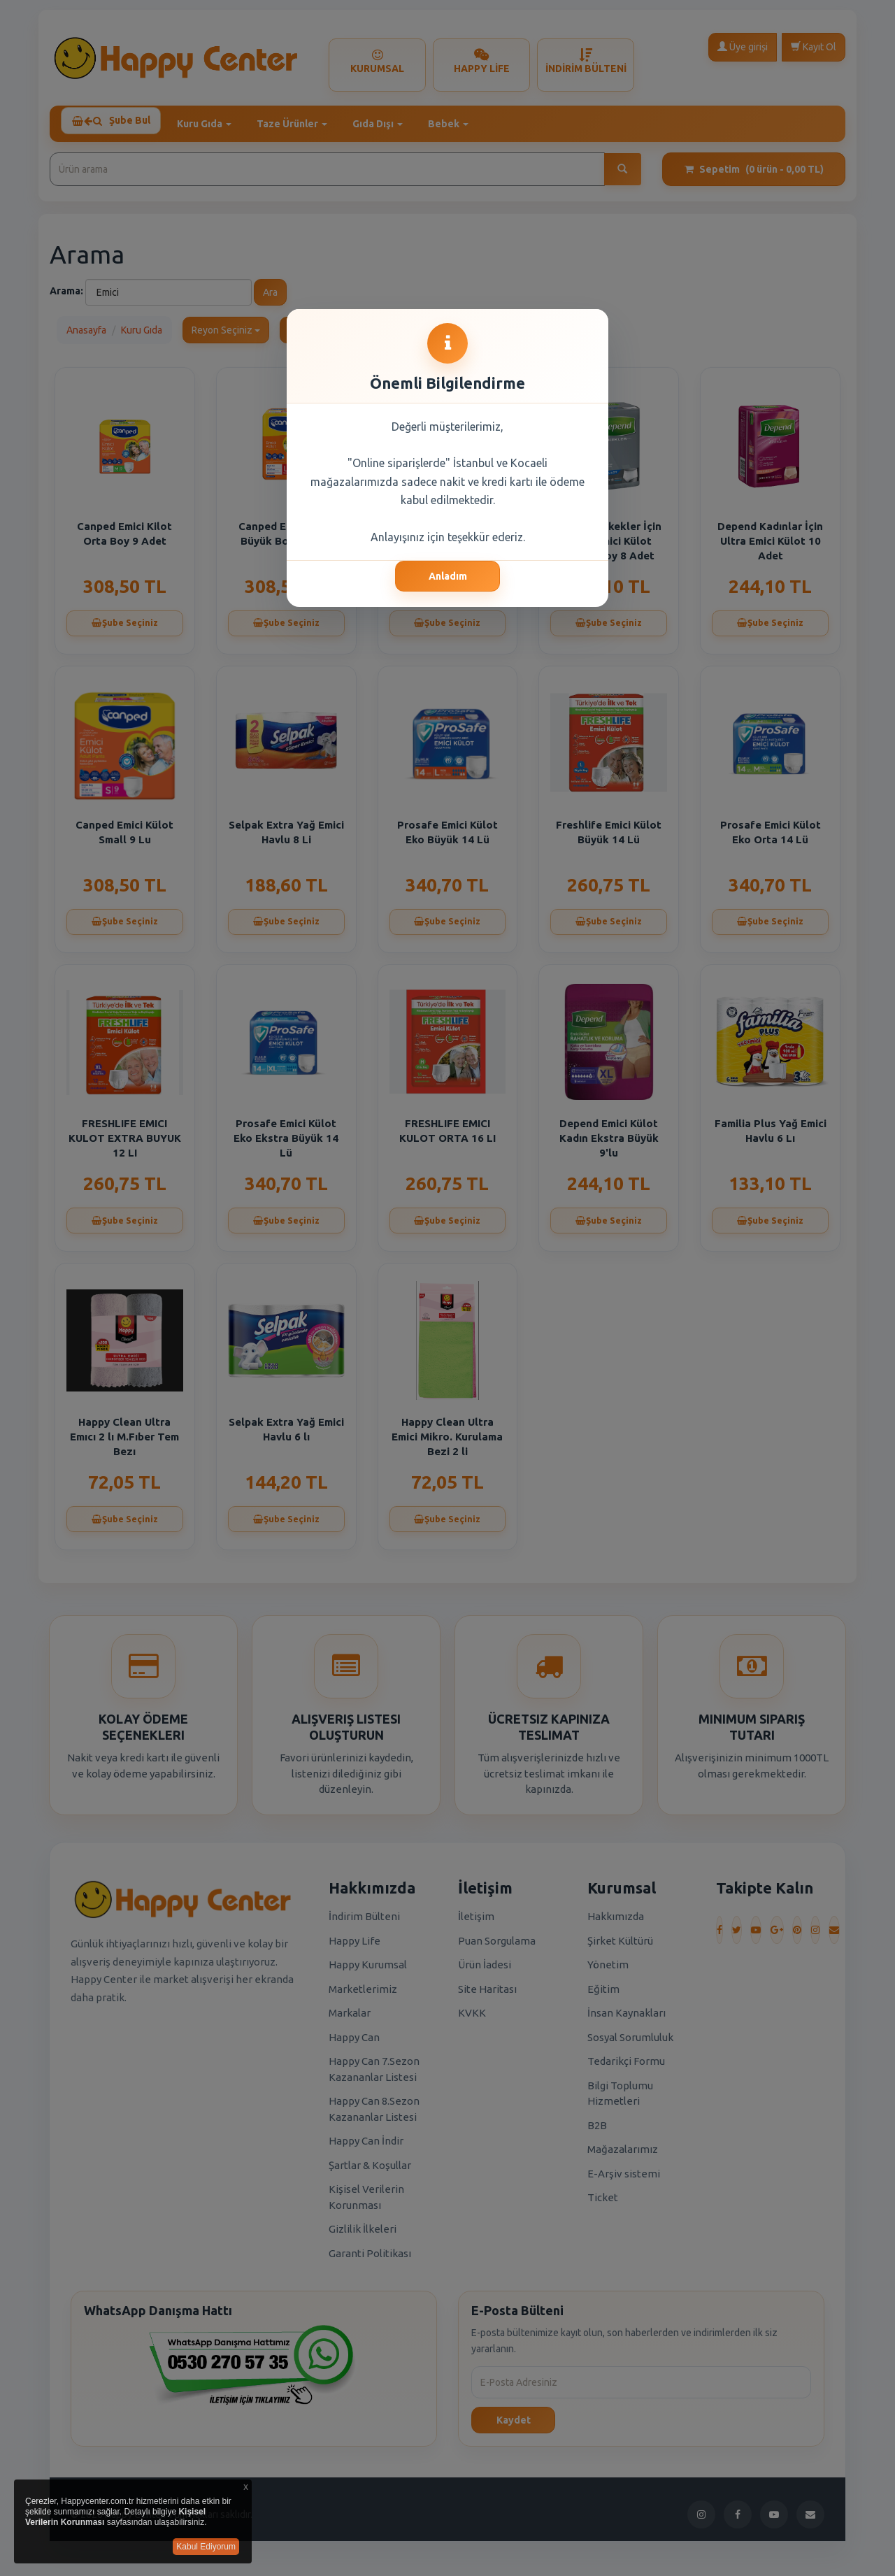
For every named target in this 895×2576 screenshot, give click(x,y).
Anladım (448, 576)
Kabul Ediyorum (206, 2547)
